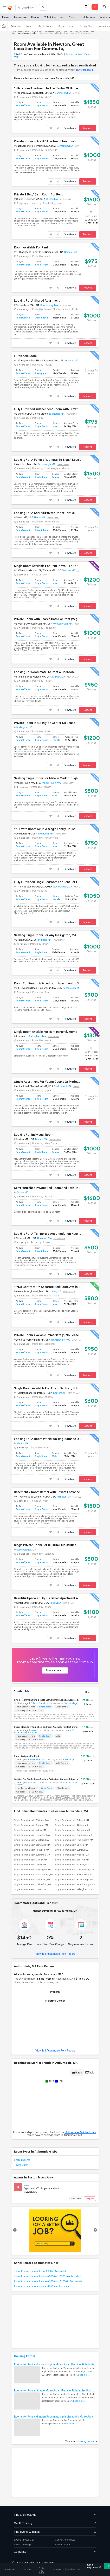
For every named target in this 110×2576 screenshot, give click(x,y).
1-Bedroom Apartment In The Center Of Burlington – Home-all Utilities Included (47, 88)
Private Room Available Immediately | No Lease (46, 1335)
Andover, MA (71, 360)
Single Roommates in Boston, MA (71, 1845)
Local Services (87, 17)
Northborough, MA (26, 1549)
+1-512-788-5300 (25, 2515)
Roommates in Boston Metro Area (78, 31)
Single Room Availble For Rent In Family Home (45, 1032)
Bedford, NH (59, 1393)
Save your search (55, 1670)
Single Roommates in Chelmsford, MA (33, 1884)
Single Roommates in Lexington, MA (32, 1835)
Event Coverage (22, 2496)
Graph (77, 2072)
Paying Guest (87, 26)
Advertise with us (21, 2558)
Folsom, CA (36, 1703)
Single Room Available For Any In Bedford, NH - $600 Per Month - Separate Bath (47, 1388)
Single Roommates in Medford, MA (31, 1840)
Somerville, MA (65, 146)
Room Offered (23, 105)
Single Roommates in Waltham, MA (31, 1820)
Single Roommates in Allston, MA (71, 1825)
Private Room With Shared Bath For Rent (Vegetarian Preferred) (47, 619)
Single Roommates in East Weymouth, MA (75, 1874)
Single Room (41, 105)
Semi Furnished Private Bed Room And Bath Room (47, 1188)
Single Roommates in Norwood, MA (31, 1850)
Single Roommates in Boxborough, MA (74, 1879)
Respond (87, 128)
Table (89, 2072)
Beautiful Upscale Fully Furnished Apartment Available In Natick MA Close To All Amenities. (47, 1598)
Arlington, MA (64, 1496)
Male (55, 426)
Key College (68, 1759)
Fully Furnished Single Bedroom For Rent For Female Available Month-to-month (47, 882)
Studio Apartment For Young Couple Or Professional (47, 1081)
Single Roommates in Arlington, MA (72, 1830)
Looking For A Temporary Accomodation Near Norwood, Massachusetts (47, 1233)
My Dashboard (85, 70)
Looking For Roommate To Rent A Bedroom (44, 672)
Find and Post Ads (55, 2467)
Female (56, 477)
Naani (27, 2185)
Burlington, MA (63, 93)
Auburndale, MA (73, 54)
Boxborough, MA (47, 464)
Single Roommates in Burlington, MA (32, 1854)
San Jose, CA (34, 1782)
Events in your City (24, 2492)
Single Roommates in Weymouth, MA (32, 1879)
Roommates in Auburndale (23, 33)
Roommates (20, 17)
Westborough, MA (63, 623)
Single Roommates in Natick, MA (30, 1830)
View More (70, 128)
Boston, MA (41, 1139)
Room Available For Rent (31, 247)
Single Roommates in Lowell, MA (30, 1889)
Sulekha (10, 7)
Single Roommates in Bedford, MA (72, 1859)
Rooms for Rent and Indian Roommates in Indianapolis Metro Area (53, 2368)
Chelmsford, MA (63, 1086)
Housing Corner (24, 2308)
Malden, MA (58, 676)
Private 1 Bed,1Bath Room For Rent (38, 194)
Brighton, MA (44, 939)
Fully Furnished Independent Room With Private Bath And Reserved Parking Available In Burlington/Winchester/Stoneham (47, 409)
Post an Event (62, 2496)
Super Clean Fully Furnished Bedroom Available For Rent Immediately (49, 1727)
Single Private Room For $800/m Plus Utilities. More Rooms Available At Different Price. (47, 1545)
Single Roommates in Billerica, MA (72, 1864)
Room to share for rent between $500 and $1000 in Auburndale (48, 2281)
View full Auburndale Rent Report (55, 1953)
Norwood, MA (44, 1238)
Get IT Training (55, 2476)
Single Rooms (45, 26)
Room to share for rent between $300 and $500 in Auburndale (47, 2276)
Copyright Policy (42, 2558)
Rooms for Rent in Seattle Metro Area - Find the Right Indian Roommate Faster (55, 2342)
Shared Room (41, 317)
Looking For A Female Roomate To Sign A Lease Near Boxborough (47, 459)
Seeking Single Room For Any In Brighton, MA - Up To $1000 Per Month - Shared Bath (47, 935)
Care (71, 17)
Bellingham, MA (37, 1036)
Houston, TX (37, 1730)
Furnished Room (25, 356)
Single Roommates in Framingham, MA (74, 1840)
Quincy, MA (52, 199)
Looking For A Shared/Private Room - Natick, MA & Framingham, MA (47, 513)
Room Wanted (23, 317)
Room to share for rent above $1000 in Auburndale (41, 2286)
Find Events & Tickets (55, 2484)
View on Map (78, 93)
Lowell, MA (55, 1291)
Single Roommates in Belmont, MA (72, 1820)
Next (87, 1692)
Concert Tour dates (65, 2492)
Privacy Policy (70, 2555)
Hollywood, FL (34, 1759)
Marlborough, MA (51, 782)
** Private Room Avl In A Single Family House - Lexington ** (47, 829)
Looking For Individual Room (33, 1134)
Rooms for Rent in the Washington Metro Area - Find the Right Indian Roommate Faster (55, 2316)
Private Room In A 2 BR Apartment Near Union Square (47, 141)
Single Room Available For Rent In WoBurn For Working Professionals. (47, 566)
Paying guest (41, 373)
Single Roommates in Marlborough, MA (74, 1869)
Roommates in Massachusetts (46, 31)
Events (6, 17)
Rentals (35, 17)
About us (15, 2555)
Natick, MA (40, 517)
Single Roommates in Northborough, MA (75, 1884)
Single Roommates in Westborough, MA (34, 1874)
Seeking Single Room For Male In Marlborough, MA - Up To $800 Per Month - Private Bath (47, 778)
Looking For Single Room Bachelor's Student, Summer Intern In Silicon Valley (53, 1779)
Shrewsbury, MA (49, 305)
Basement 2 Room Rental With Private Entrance (47, 1492)
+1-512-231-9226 (45, 2515)
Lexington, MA (46, 833)
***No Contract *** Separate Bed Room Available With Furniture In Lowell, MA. (47, 1287)
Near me (16, 26)
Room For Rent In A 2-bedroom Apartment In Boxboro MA (47, 983)
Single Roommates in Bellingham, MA (73, 1889)
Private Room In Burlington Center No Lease (44, 723)
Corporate (55, 2504)
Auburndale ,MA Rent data (80, 2132)
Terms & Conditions (49, 2555)
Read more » (84, 2327)
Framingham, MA (60, 1339)
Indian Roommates (20, 31)
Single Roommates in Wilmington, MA (32, 1869)
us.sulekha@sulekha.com (29, 2522)
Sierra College (70, 1703)
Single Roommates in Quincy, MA (30, 1864)
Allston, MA (22, 1443)
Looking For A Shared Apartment (37, 300)
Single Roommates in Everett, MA (71, 1850)
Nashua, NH (70, 252)
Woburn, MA (68, 570)
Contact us (30, 2555)
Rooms (29, 26)
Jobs (62, 17)
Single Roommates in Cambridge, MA (73, 1835)
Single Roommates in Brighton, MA (31, 1825)
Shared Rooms (67, 26)
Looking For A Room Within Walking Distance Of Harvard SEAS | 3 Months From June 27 (47, 1439)
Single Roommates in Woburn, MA (72, 1854)
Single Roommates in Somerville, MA (32, 1845)
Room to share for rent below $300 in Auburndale (40, 2271)
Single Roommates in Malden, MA (30, 1859)
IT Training (50, 17)
